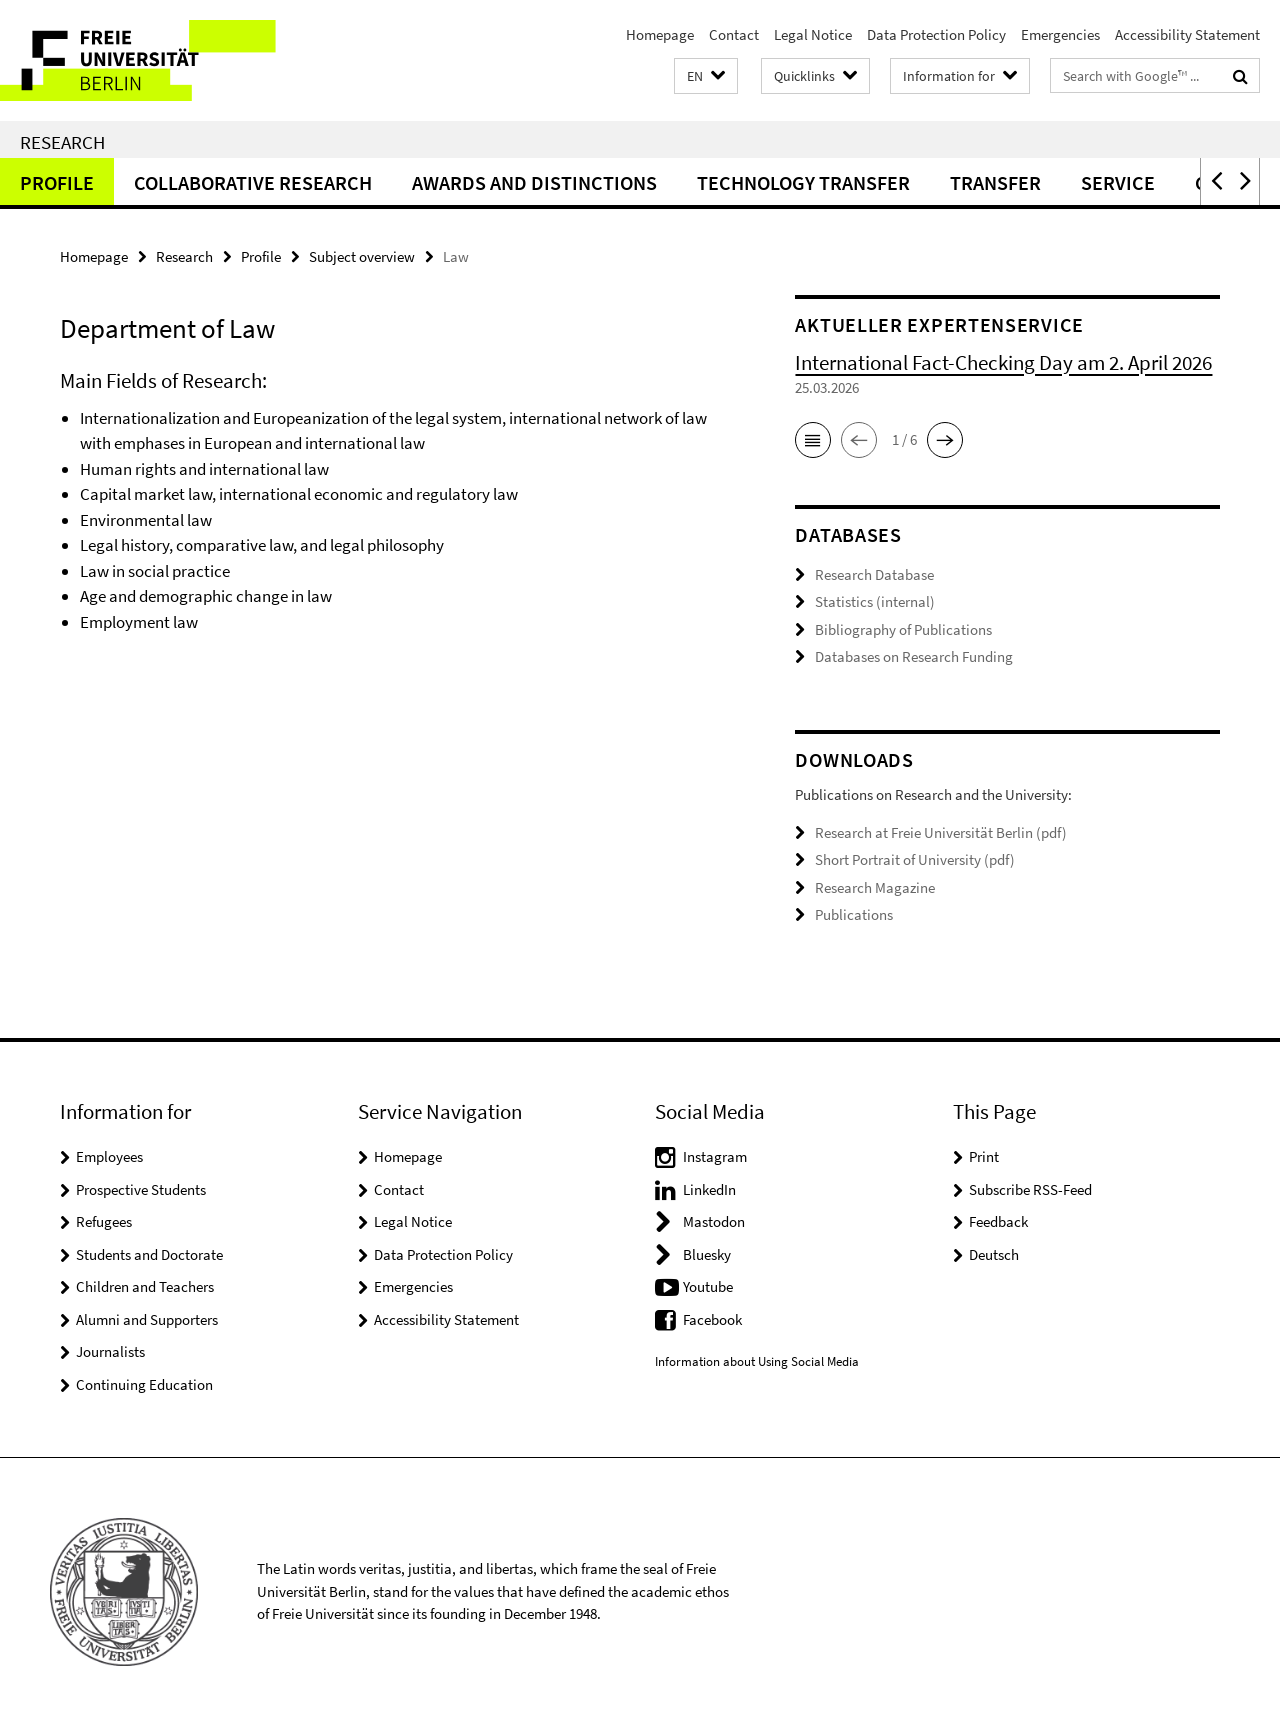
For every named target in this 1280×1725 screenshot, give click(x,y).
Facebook (712, 1318)
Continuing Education (144, 1383)
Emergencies (1060, 34)
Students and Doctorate (149, 1253)
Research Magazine (875, 886)
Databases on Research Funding (914, 656)
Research (62, 142)
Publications (854, 914)
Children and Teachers (145, 1286)
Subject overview (362, 256)
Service (1118, 182)
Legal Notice (813, 34)
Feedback (998, 1221)
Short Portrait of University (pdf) (915, 859)
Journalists (110, 1351)
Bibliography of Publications (903, 629)
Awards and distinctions (534, 182)
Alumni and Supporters (147, 1318)
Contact (734, 34)
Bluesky (707, 1253)
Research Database (874, 574)
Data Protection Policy (936, 34)
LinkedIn (709, 1188)
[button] (706, 76)
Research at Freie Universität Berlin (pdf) (941, 831)
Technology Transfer (803, 182)
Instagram (715, 1156)
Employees (109, 1156)
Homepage (660, 34)
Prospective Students (141, 1188)
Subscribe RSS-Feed (1030, 1188)
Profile (57, 182)
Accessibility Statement (1187, 34)
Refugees (104, 1221)
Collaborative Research (253, 182)
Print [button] (984, 1156)
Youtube (708, 1286)
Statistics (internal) (875, 601)
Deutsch (994, 1253)
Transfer (995, 182)
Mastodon (714, 1221)
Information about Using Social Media (757, 1361)
